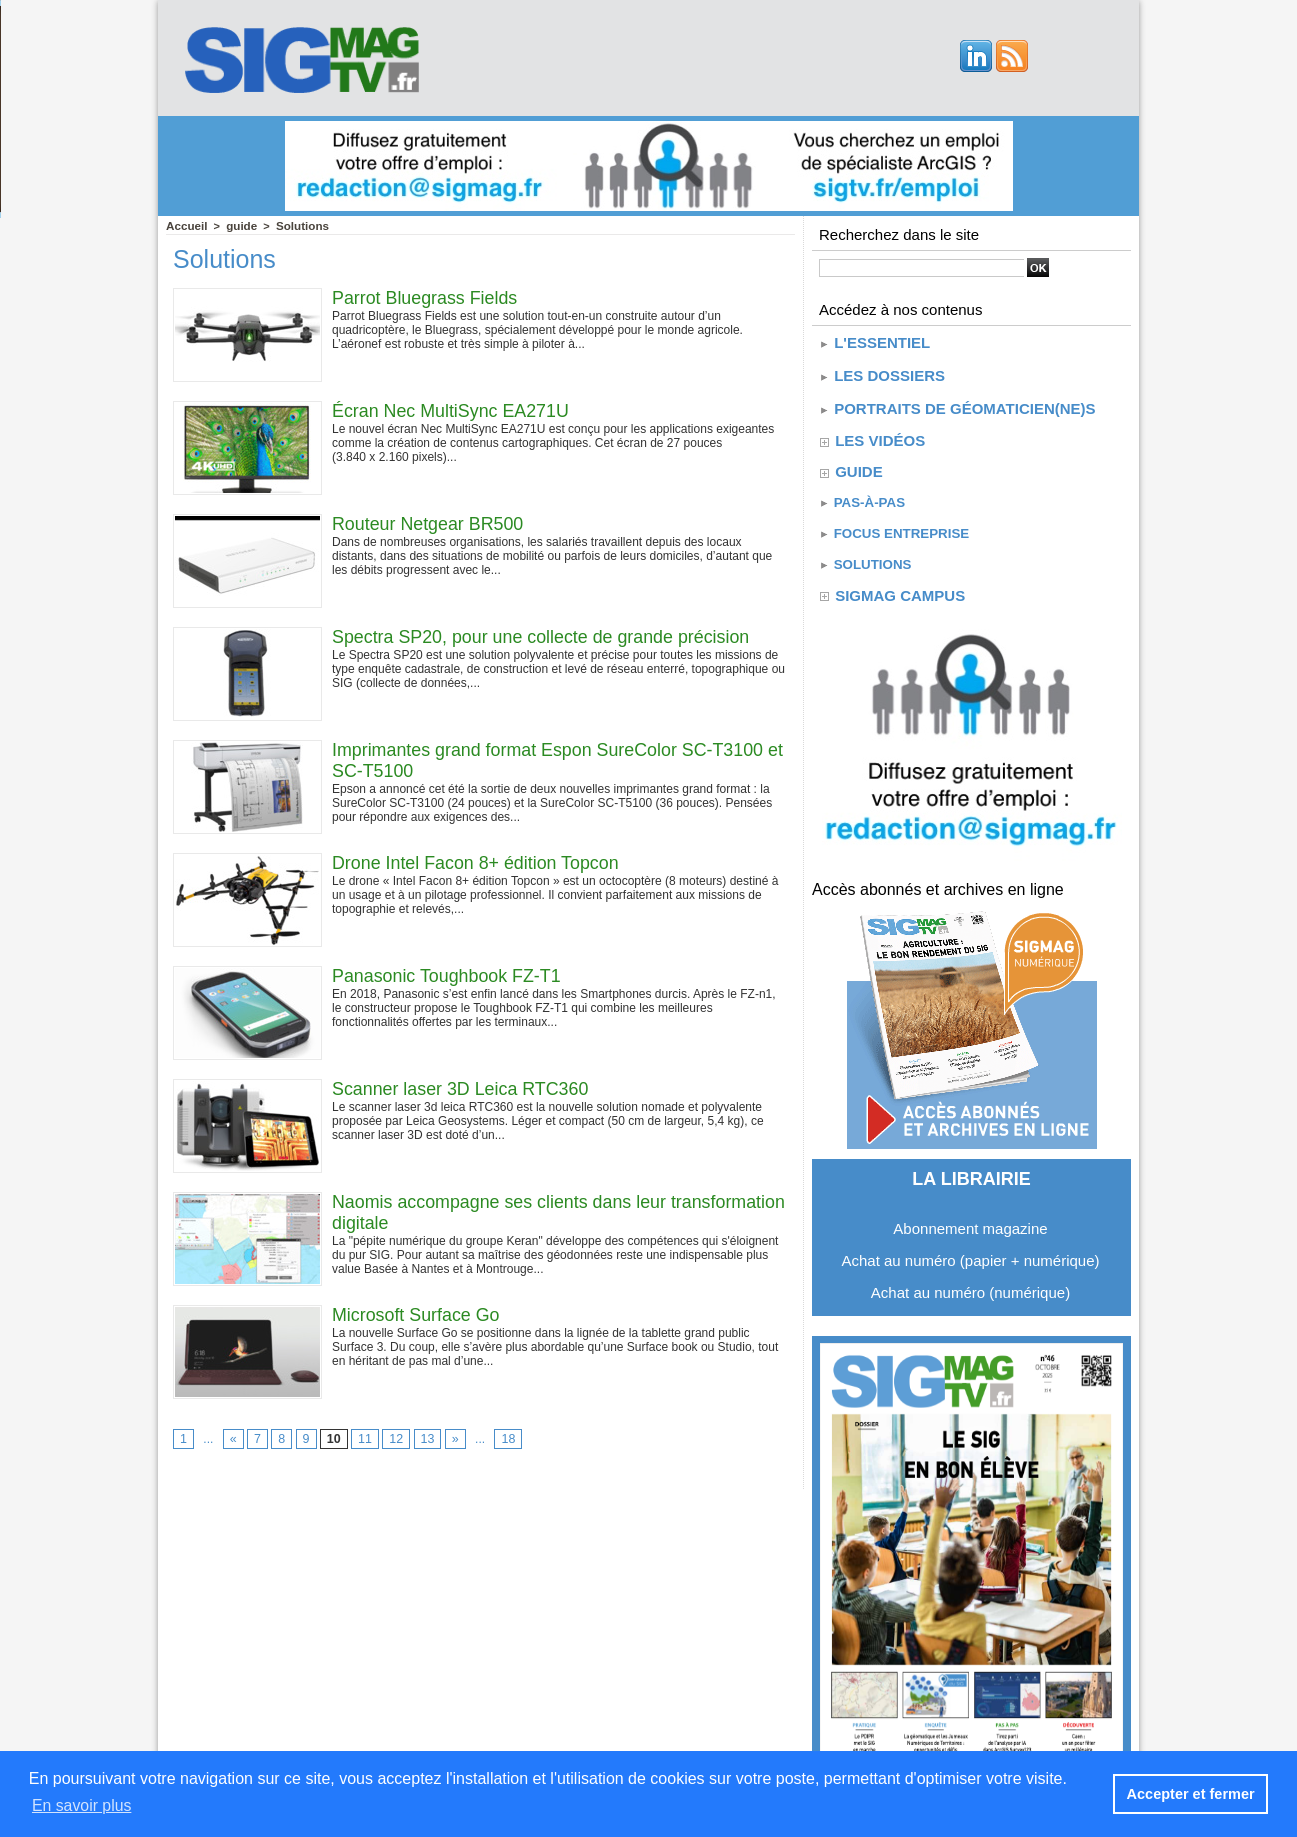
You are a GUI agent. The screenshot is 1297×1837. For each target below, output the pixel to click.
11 (362, 1439)
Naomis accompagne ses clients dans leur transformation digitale (500, 1211)
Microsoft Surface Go (416, 1314)
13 (424, 1439)
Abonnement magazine (970, 1216)
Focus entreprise (892, 524)
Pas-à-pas (860, 495)
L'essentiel (874, 341)
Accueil (185, 225)
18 (504, 1439)
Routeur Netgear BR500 (428, 523)
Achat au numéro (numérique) (970, 1280)
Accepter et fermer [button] (1191, 1794)
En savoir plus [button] (82, 1805)
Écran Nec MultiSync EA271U (451, 410)
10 (332, 1439)
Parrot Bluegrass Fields (425, 297)
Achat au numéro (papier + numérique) (970, 1248)
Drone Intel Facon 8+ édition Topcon (476, 862)
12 (393, 1439)
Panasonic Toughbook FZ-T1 (447, 975)
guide (238, 225)
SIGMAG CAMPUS (899, 583)
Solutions (297, 225)
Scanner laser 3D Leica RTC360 (461, 1088)
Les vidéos (879, 434)
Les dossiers (881, 372)
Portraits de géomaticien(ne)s (957, 403)
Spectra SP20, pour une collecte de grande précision (542, 636)
